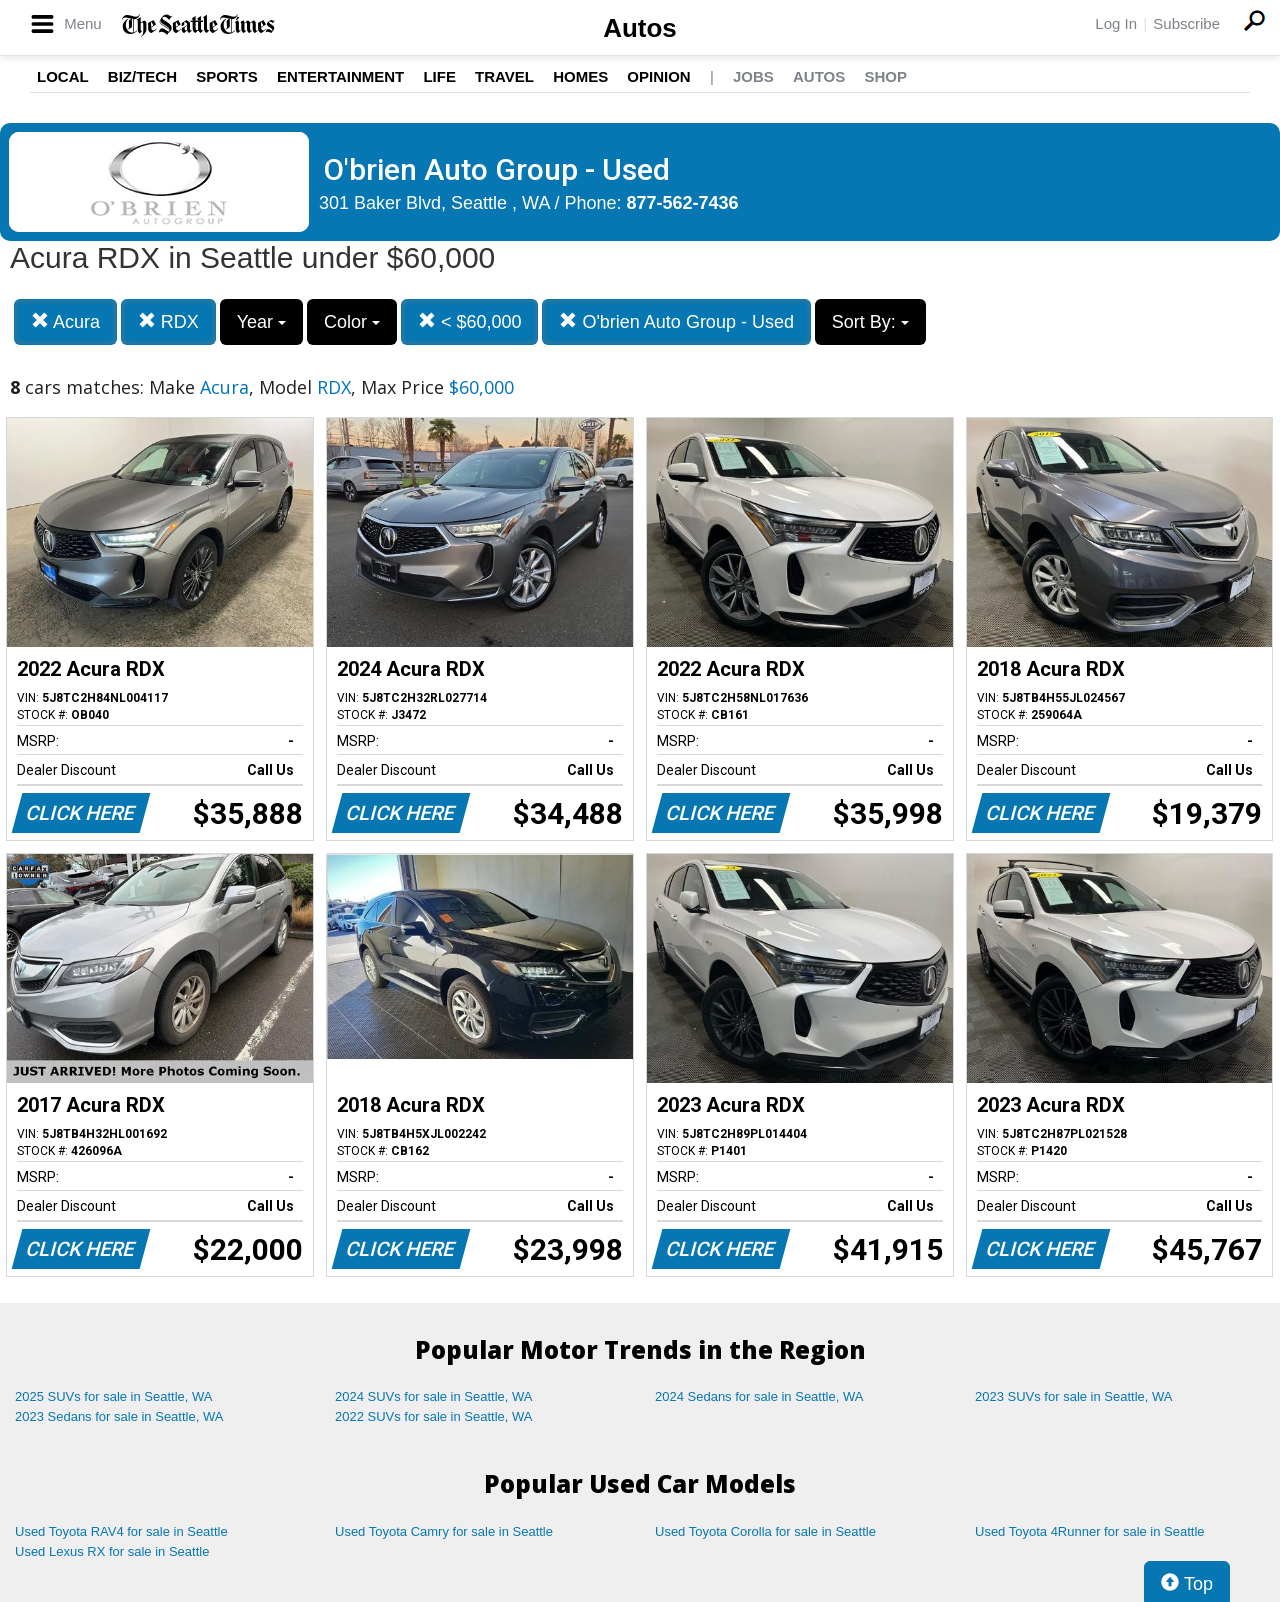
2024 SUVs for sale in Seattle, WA (434, 1396)
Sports (227, 76)
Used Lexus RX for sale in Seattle (112, 1551)
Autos (640, 28)
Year (261, 322)
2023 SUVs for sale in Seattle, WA (1074, 1396)
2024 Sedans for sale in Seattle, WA (759, 1396)
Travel (504, 76)
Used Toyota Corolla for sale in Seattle (765, 1531)
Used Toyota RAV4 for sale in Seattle (121, 1531)
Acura (65, 321)
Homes (580, 76)
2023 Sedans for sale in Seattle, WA (119, 1416)
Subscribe (1186, 23)
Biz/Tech (142, 76)
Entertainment (340, 76)
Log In (1116, 23)
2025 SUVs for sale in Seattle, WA (114, 1396)
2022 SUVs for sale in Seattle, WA (434, 1416)
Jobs (753, 76)
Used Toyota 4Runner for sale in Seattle (1090, 1531)
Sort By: (870, 322)
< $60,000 (470, 321)
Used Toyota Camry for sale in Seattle (444, 1531)
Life (439, 76)
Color (352, 322)
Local (63, 76)
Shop (885, 76)
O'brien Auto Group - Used (676, 321)
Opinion (658, 76)
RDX (168, 321)
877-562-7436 (683, 203)
